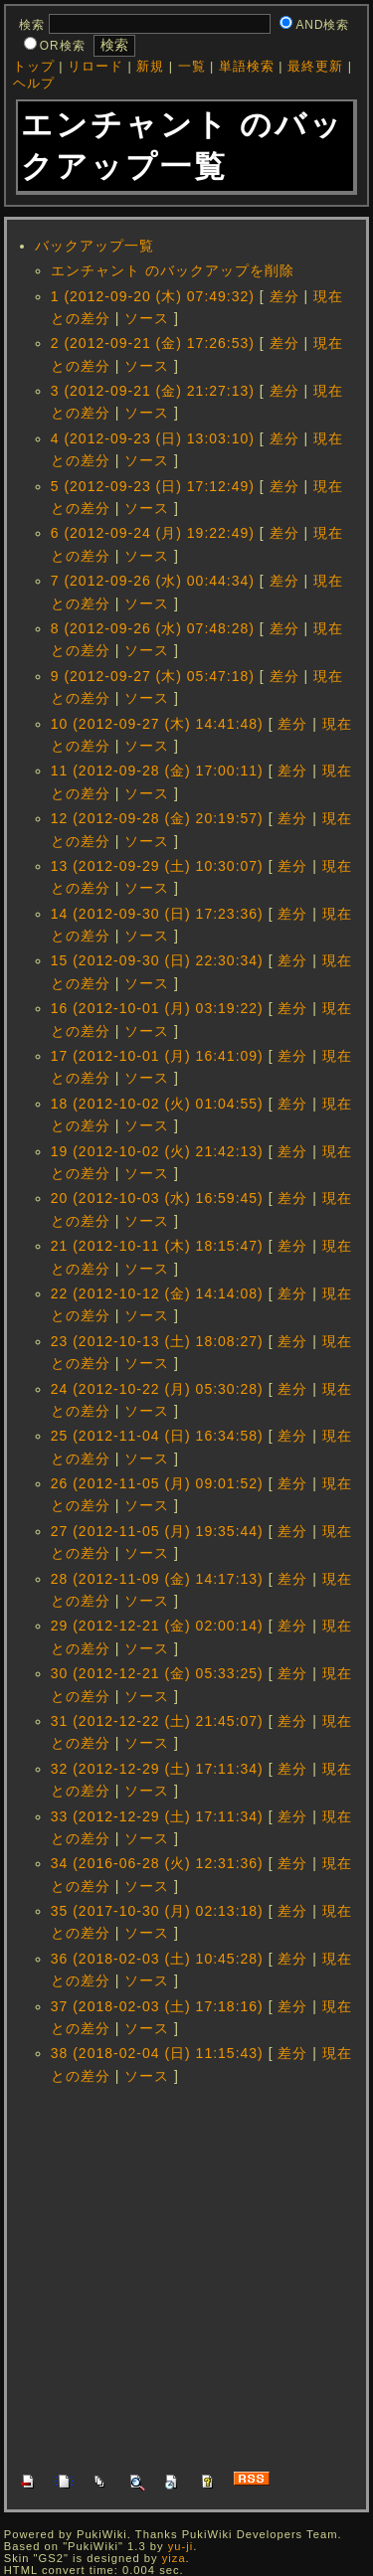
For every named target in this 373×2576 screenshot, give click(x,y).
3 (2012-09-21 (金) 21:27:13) (153, 391)
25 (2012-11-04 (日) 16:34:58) (157, 1436)
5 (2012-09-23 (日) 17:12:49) (153, 486)
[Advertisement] (186, 2276)
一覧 (192, 67)
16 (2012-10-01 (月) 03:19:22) (157, 1008)
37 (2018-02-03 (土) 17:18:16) (157, 2006)
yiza (174, 2558)
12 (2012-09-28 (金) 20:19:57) (157, 818)
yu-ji (181, 2546)
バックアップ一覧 (94, 246)
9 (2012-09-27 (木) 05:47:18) (153, 676)
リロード (95, 67)
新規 (150, 67)
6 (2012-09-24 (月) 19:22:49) (153, 533)
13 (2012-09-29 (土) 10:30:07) (157, 866)
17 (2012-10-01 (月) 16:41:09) (157, 1056)
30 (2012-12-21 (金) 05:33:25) (157, 1673)
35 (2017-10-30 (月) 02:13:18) (157, 1911)
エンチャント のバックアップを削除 (172, 270)
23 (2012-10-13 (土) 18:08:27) (157, 1341)
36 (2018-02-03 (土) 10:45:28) (157, 1959)
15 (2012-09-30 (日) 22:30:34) (157, 960)
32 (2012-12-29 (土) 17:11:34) (157, 1769)
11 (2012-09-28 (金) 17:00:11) (157, 770)
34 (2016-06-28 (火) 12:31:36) (157, 1863)
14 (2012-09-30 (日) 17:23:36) (157, 914)
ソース (146, 318)
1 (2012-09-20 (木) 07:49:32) (153, 296)
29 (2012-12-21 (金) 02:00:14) (157, 1625)
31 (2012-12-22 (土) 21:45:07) (157, 1721)
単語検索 (247, 67)
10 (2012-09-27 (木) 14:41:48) (157, 724)
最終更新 (315, 67)
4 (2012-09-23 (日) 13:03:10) (153, 438)
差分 (284, 296)
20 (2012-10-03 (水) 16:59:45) (157, 1198)
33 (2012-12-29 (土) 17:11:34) (157, 1816)
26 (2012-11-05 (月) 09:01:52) (157, 1483)
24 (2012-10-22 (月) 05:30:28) (157, 1389)
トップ (34, 67)
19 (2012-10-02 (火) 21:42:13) (157, 1151)
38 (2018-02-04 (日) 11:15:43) (157, 2053)
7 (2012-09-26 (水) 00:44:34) (153, 581)
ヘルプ (34, 83)
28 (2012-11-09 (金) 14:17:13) (157, 1579)
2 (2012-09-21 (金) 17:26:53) (153, 343)
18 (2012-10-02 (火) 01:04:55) (157, 1104)
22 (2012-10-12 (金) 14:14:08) (157, 1293)
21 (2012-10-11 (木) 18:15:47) (157, 1246)
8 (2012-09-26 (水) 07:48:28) (153, 628)
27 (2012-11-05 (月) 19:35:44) (157, 1531)
